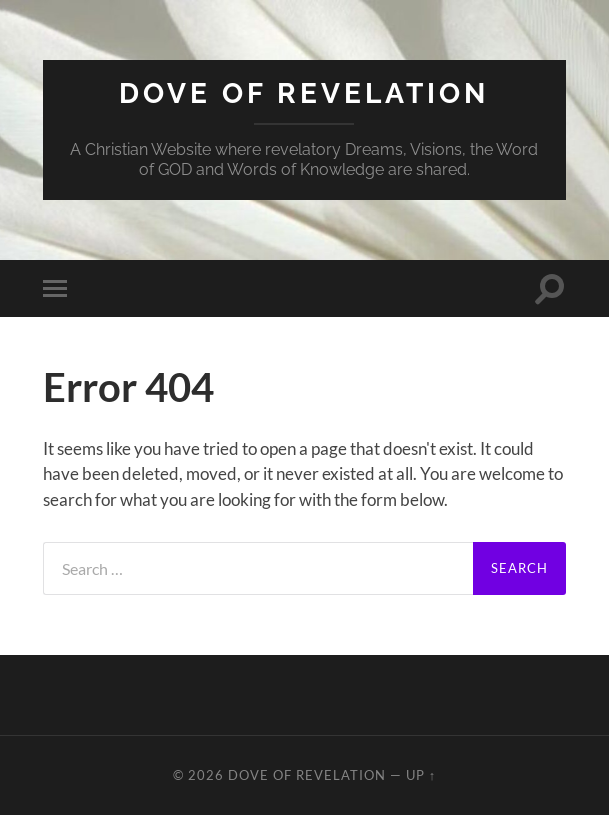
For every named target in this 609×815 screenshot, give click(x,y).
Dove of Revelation (304, 93)
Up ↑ (421, 775)
